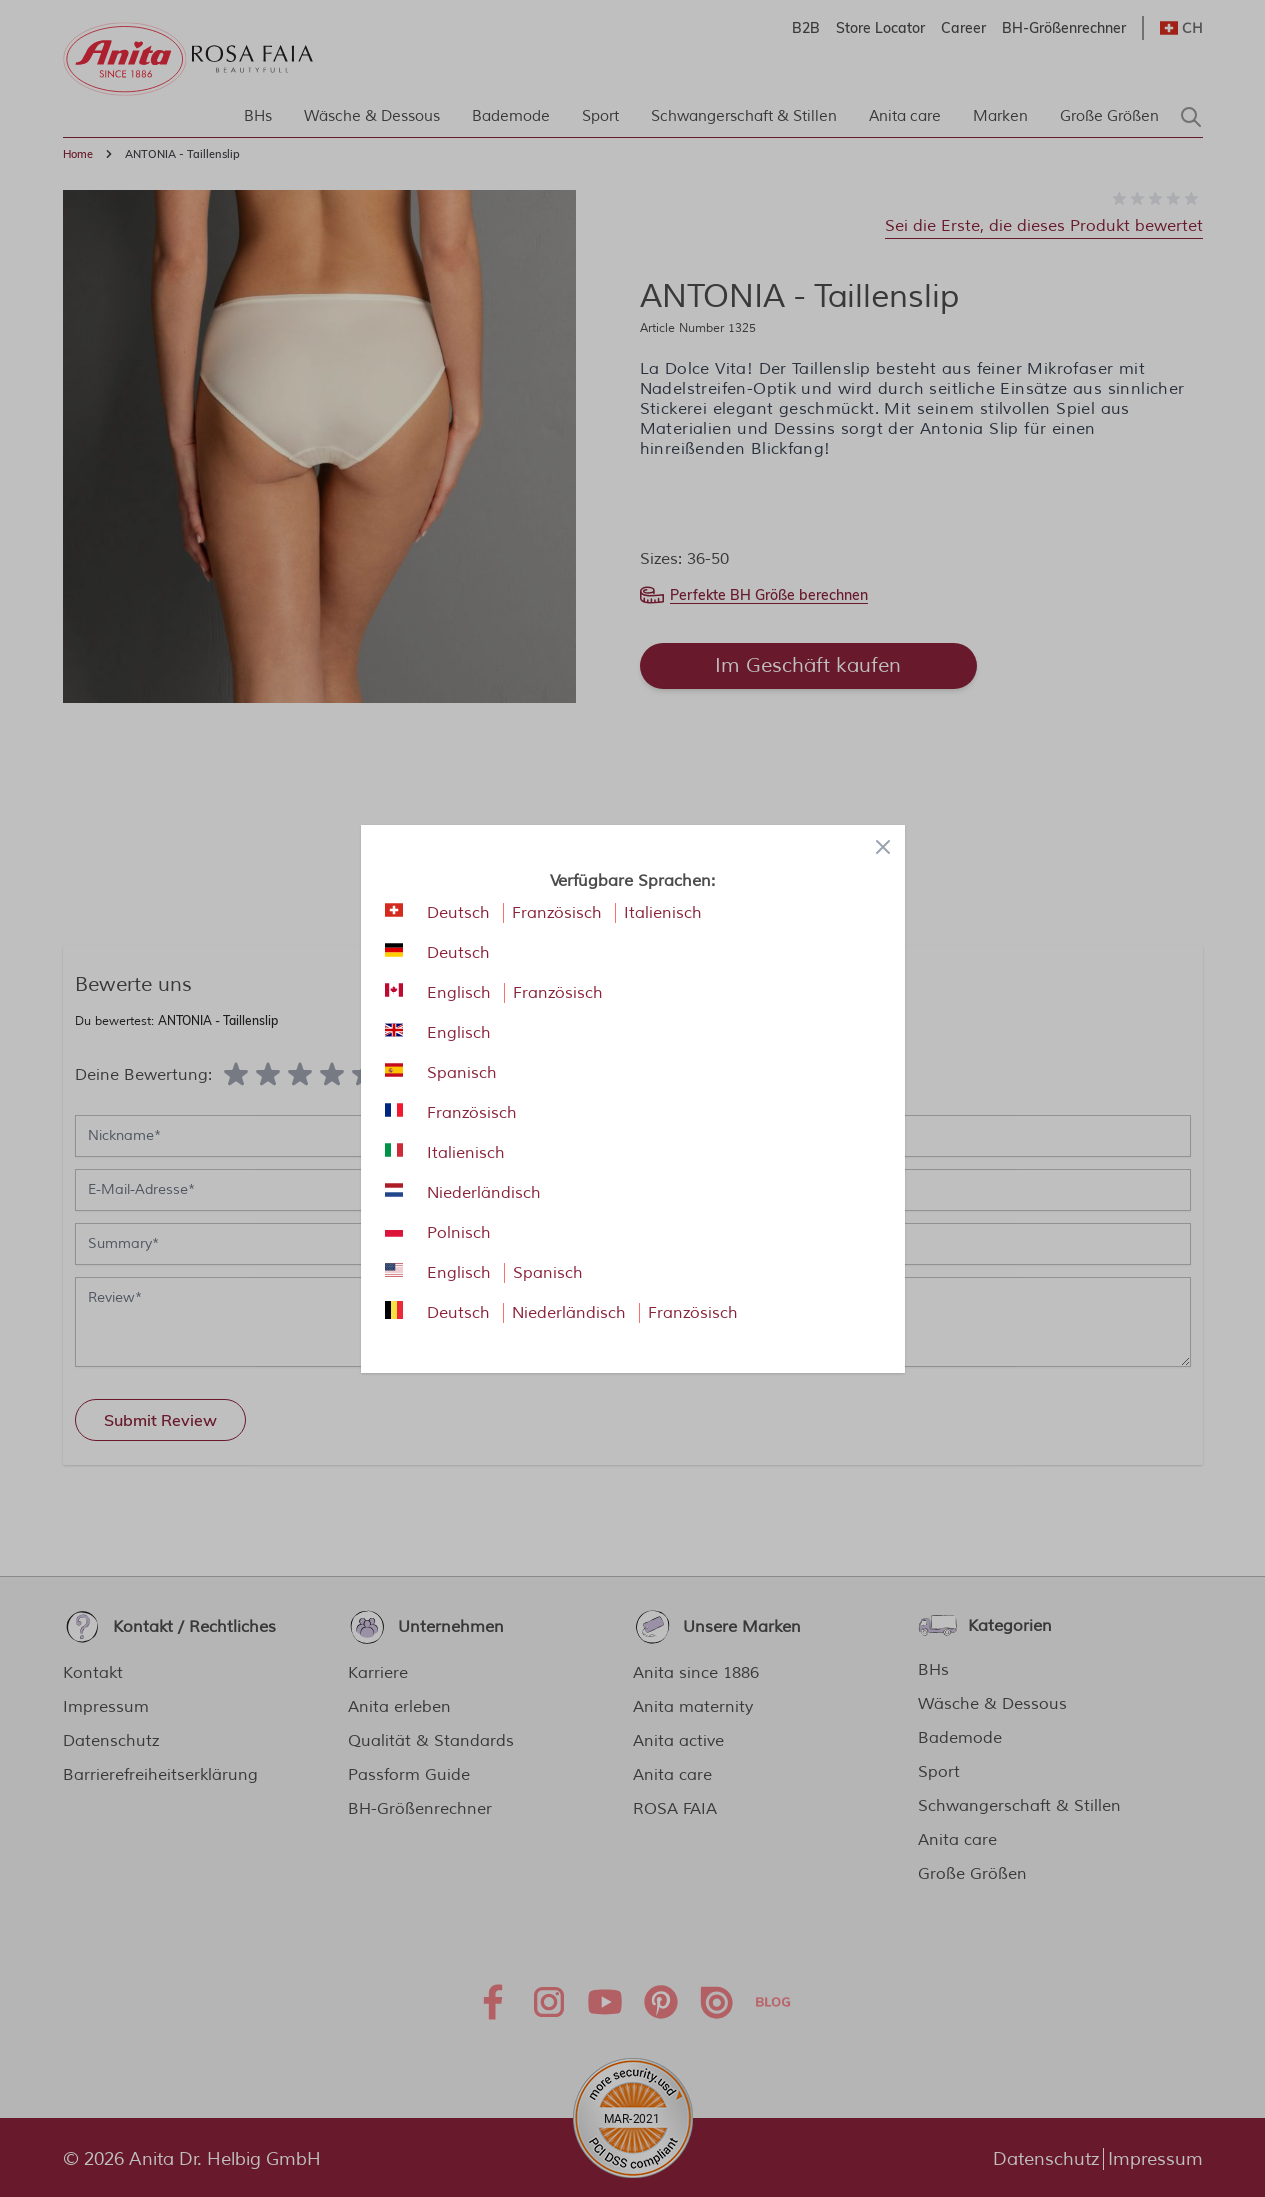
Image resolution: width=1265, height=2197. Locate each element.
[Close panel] (883, 847)
